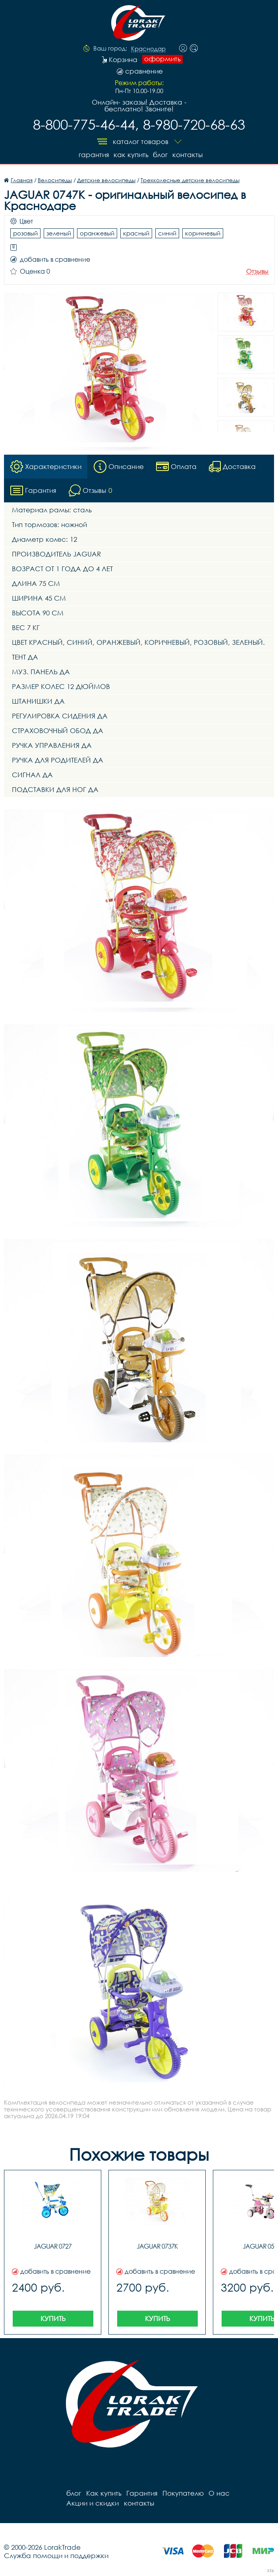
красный (136, 233)
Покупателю (182, 2492)
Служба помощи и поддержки (56, 2555)
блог (160, 154)
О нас (218, 2492)
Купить (53, 2318)
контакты (187, 154)
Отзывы (257, 271)
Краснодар (148, 49)
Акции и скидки (92, 2502)
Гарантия (93, 154)
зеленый (58, 233)
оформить (162, 59)
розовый (25, 233)
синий (167, 233)
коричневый (202, 233)
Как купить (130, 154)
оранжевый (97, 233)
